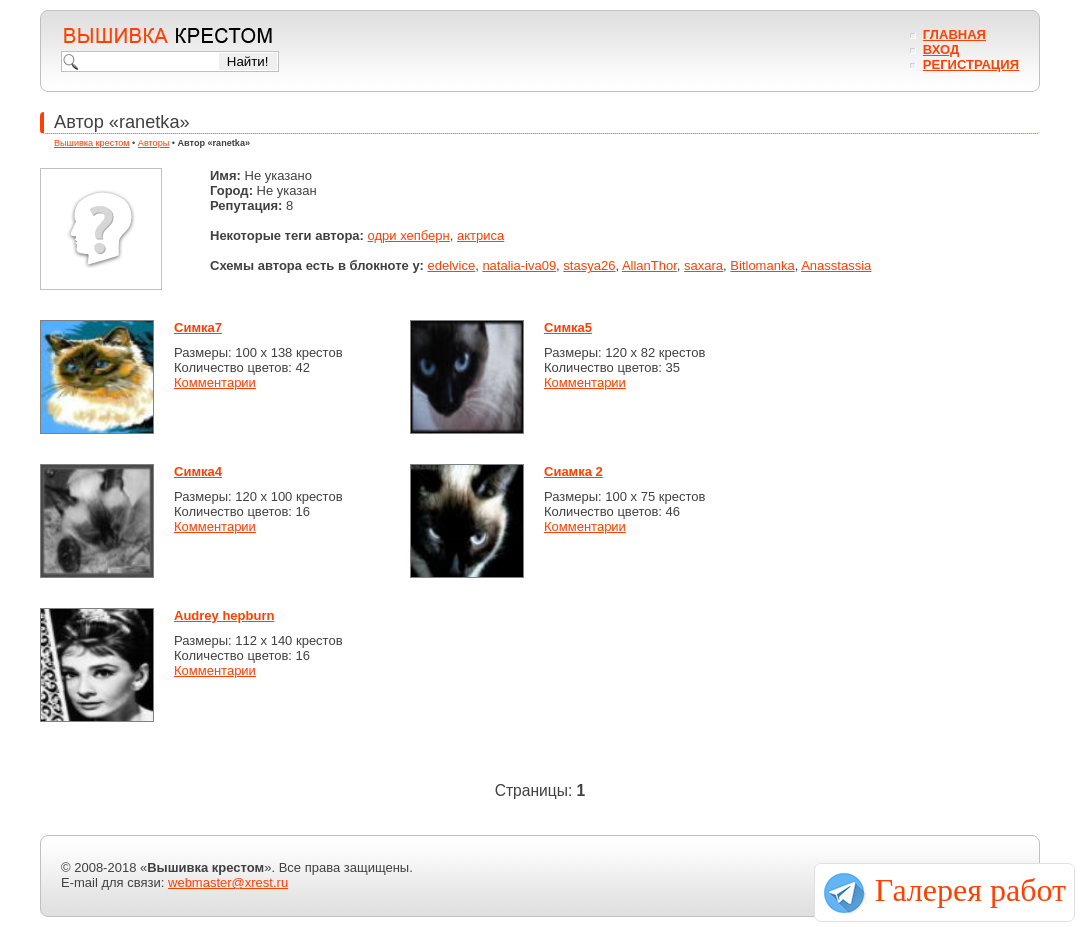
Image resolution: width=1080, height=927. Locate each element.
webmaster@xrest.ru (228, 882)
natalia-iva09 (519, 265)
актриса (480, 235)
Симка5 (568, 327)
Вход (941, 49)
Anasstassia (836, 265)
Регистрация (971, 64)
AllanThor (649, 265)
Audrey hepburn (224, 615)
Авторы (153, 143)
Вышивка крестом (92, 143)
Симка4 (198, 471)
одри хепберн (409, 235)
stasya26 (589, 265)
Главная (954, 34)
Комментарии (215, 382)
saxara (703, 265)
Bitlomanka (762, 265)
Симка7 (198, 327)
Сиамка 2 (573, 471)
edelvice (451, 265)
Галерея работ (970, 890)
